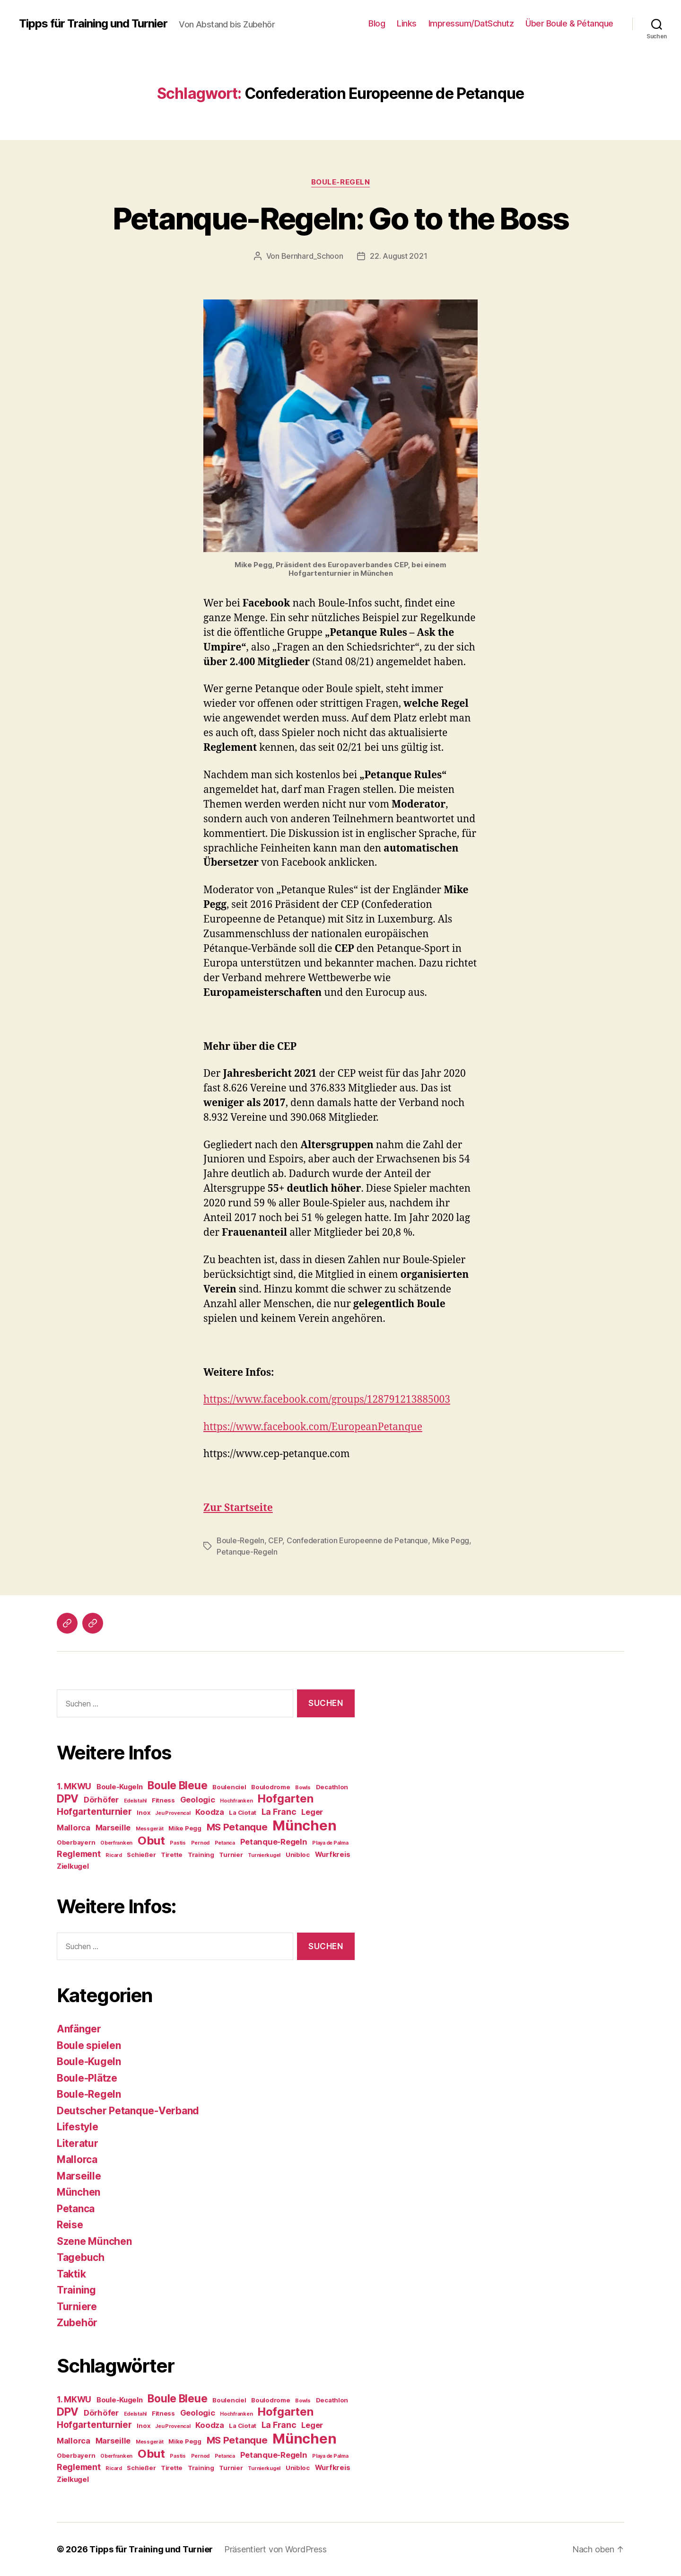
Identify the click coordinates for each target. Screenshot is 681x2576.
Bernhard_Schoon (312, 256)
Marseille (79, 2176)
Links (407, 23)
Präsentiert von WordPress (275, 2549)
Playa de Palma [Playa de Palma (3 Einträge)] (330, 1843)
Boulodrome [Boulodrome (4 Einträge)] (270, 1787)
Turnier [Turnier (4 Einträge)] (231, 1854)
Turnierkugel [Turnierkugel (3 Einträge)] (264, 1855)
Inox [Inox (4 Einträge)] (143, 1812)
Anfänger (79, 2029)
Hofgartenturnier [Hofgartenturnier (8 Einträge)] (94, 1811)
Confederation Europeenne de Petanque (357, 1540)
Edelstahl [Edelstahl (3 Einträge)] (135, 1801)
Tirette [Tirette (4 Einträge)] (172, 1854)
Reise (70, 2225)
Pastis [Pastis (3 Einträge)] (177, 1843)
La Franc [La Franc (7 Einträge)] (279, 1812)
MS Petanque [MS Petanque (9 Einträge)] (237, 1827)
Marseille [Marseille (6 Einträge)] (113, 1827)
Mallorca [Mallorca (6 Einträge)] (73, 1827)
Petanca (76, 2209)
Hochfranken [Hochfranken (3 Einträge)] (236, 1801)
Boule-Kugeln (89, 2061)
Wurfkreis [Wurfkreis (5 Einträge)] (332, 1854)
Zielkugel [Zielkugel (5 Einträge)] (73, 1866)
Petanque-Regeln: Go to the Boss (341, 218)
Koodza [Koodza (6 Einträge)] (209, 1812)
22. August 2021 (398, 256)
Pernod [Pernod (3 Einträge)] (200, 1843)
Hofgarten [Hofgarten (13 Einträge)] (286, 1798)
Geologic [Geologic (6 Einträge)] (197, 1799)
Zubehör (77, 2323)
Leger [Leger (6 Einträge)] (312, 1812)
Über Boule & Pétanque (569, 23)
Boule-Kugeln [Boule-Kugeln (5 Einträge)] (119, 1787)
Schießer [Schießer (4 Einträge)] (141, 1854)
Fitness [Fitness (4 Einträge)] (163, 1800)
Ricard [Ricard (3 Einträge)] (113, 1855)
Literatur (77, 2143)
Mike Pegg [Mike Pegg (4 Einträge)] (184, 1828)
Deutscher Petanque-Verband (128, 2111)
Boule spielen (89, 2045)
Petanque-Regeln (247, 1551)
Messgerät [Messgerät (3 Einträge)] (150, 1829)
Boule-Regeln (340, 182)
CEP (275, 1540)
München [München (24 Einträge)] (304, 1825)
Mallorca (77, 2159)
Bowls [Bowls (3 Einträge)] (303, 1788)
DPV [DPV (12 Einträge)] (68, 1798)
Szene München (94, 2241)
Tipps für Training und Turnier (93, 23)
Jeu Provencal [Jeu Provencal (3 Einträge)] (173, 1813)
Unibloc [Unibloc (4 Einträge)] (298, 1854)
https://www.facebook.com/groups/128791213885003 (326, 1399)
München (78, 2192)
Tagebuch (81, 2257)
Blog (376, 23)
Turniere (77, 2306)
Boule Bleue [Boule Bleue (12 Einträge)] (177, 1785)
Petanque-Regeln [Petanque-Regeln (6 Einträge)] (273, 1841)
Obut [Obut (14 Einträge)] (151, 1840)
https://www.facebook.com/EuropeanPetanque (312, 1427)
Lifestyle (77, 2127)
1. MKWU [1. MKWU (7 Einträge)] (74, 1786)
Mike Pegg (451, 1540)
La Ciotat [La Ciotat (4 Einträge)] (242, 1812)
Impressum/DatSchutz (471, 23)
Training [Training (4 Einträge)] (201, 1854)
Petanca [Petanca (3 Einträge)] (225, 1843)
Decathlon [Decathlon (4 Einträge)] (332, 1787)
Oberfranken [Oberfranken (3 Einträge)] (116, 1843)
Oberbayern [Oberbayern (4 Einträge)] (76, 1842)
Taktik (71, 2274)
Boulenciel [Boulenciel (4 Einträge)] (229, 1787)
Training (76, 2290)
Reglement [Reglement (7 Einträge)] (79, 1854)
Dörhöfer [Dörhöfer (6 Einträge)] (101, 1799)
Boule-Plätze (87, 2078)
